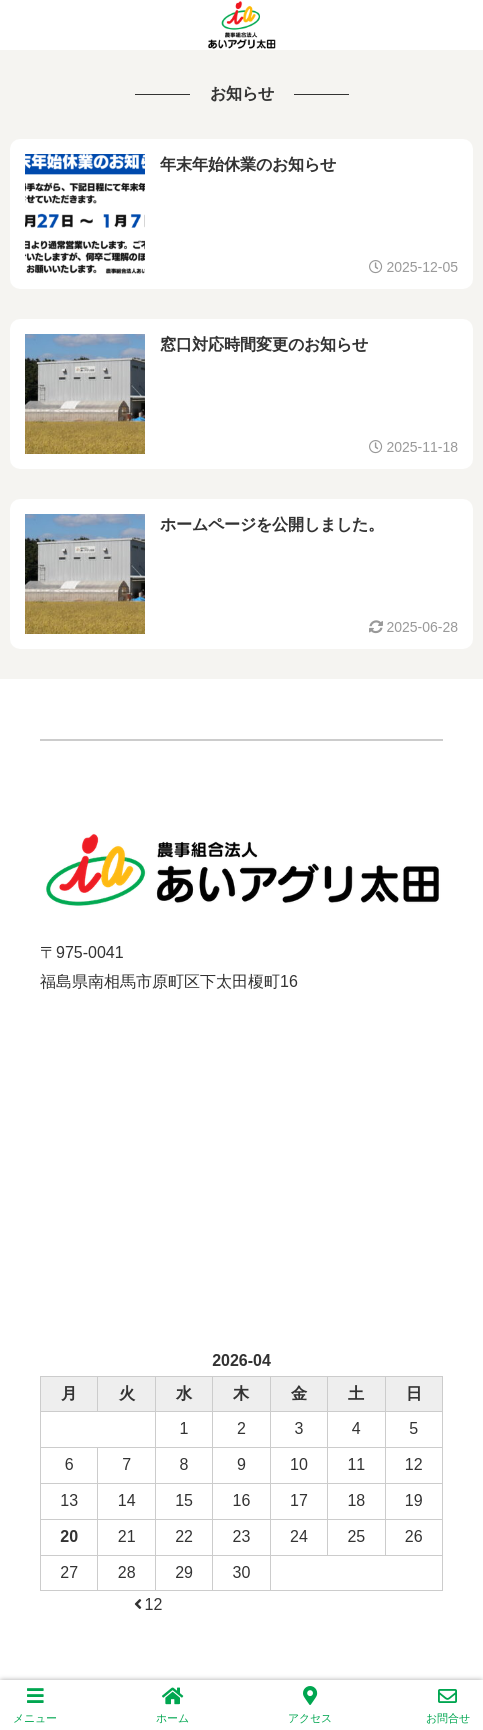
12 (147, 1604)
